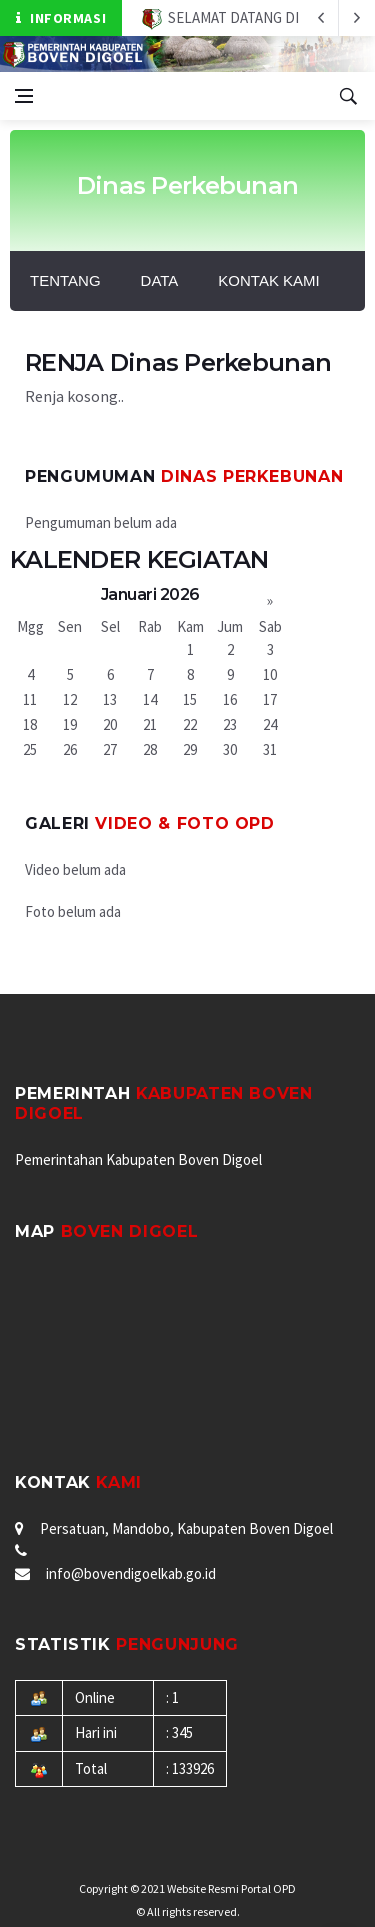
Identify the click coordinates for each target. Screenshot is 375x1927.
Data (160, 280)
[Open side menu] (24, 96)
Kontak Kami (268, 280)
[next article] (321, 18)
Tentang (65, 280)
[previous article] (357, 18)
